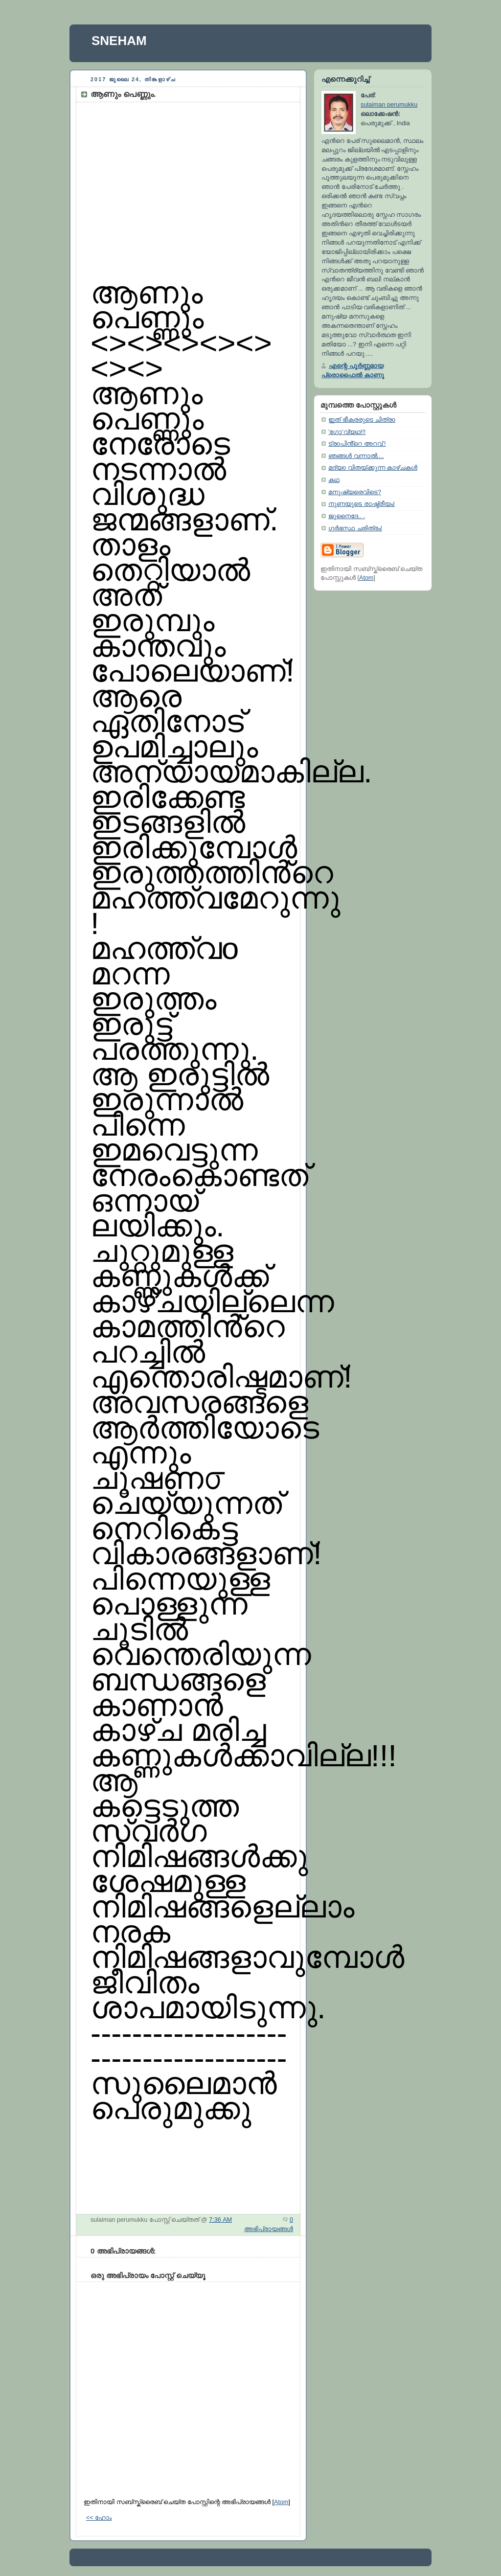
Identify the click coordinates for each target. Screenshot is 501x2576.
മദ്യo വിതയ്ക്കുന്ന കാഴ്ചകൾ (372, 467)
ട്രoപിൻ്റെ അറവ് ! (357, 443)
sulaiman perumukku (389, 104)
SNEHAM (119, 40)
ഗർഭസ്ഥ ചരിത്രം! (355, 528)
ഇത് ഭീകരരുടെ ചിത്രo (361, 419)
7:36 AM (220, 2219)
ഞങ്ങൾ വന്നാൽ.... (356, 456)
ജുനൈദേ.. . (346, 516)
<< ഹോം (99, 2517)
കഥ (334, 480)
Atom (281, 2502)
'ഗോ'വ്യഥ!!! (346, 432)
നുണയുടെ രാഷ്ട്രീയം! (361, 504)
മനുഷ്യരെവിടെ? (354, 492)
